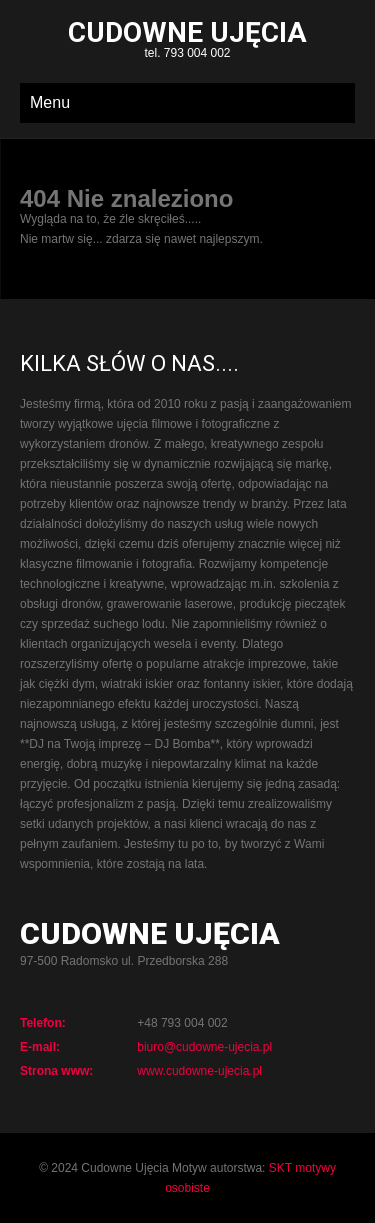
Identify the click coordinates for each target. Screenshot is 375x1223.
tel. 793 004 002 (187, 41)
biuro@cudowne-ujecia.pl (204, 1047)
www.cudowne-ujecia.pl (199, 1071)
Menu (50, 102)
